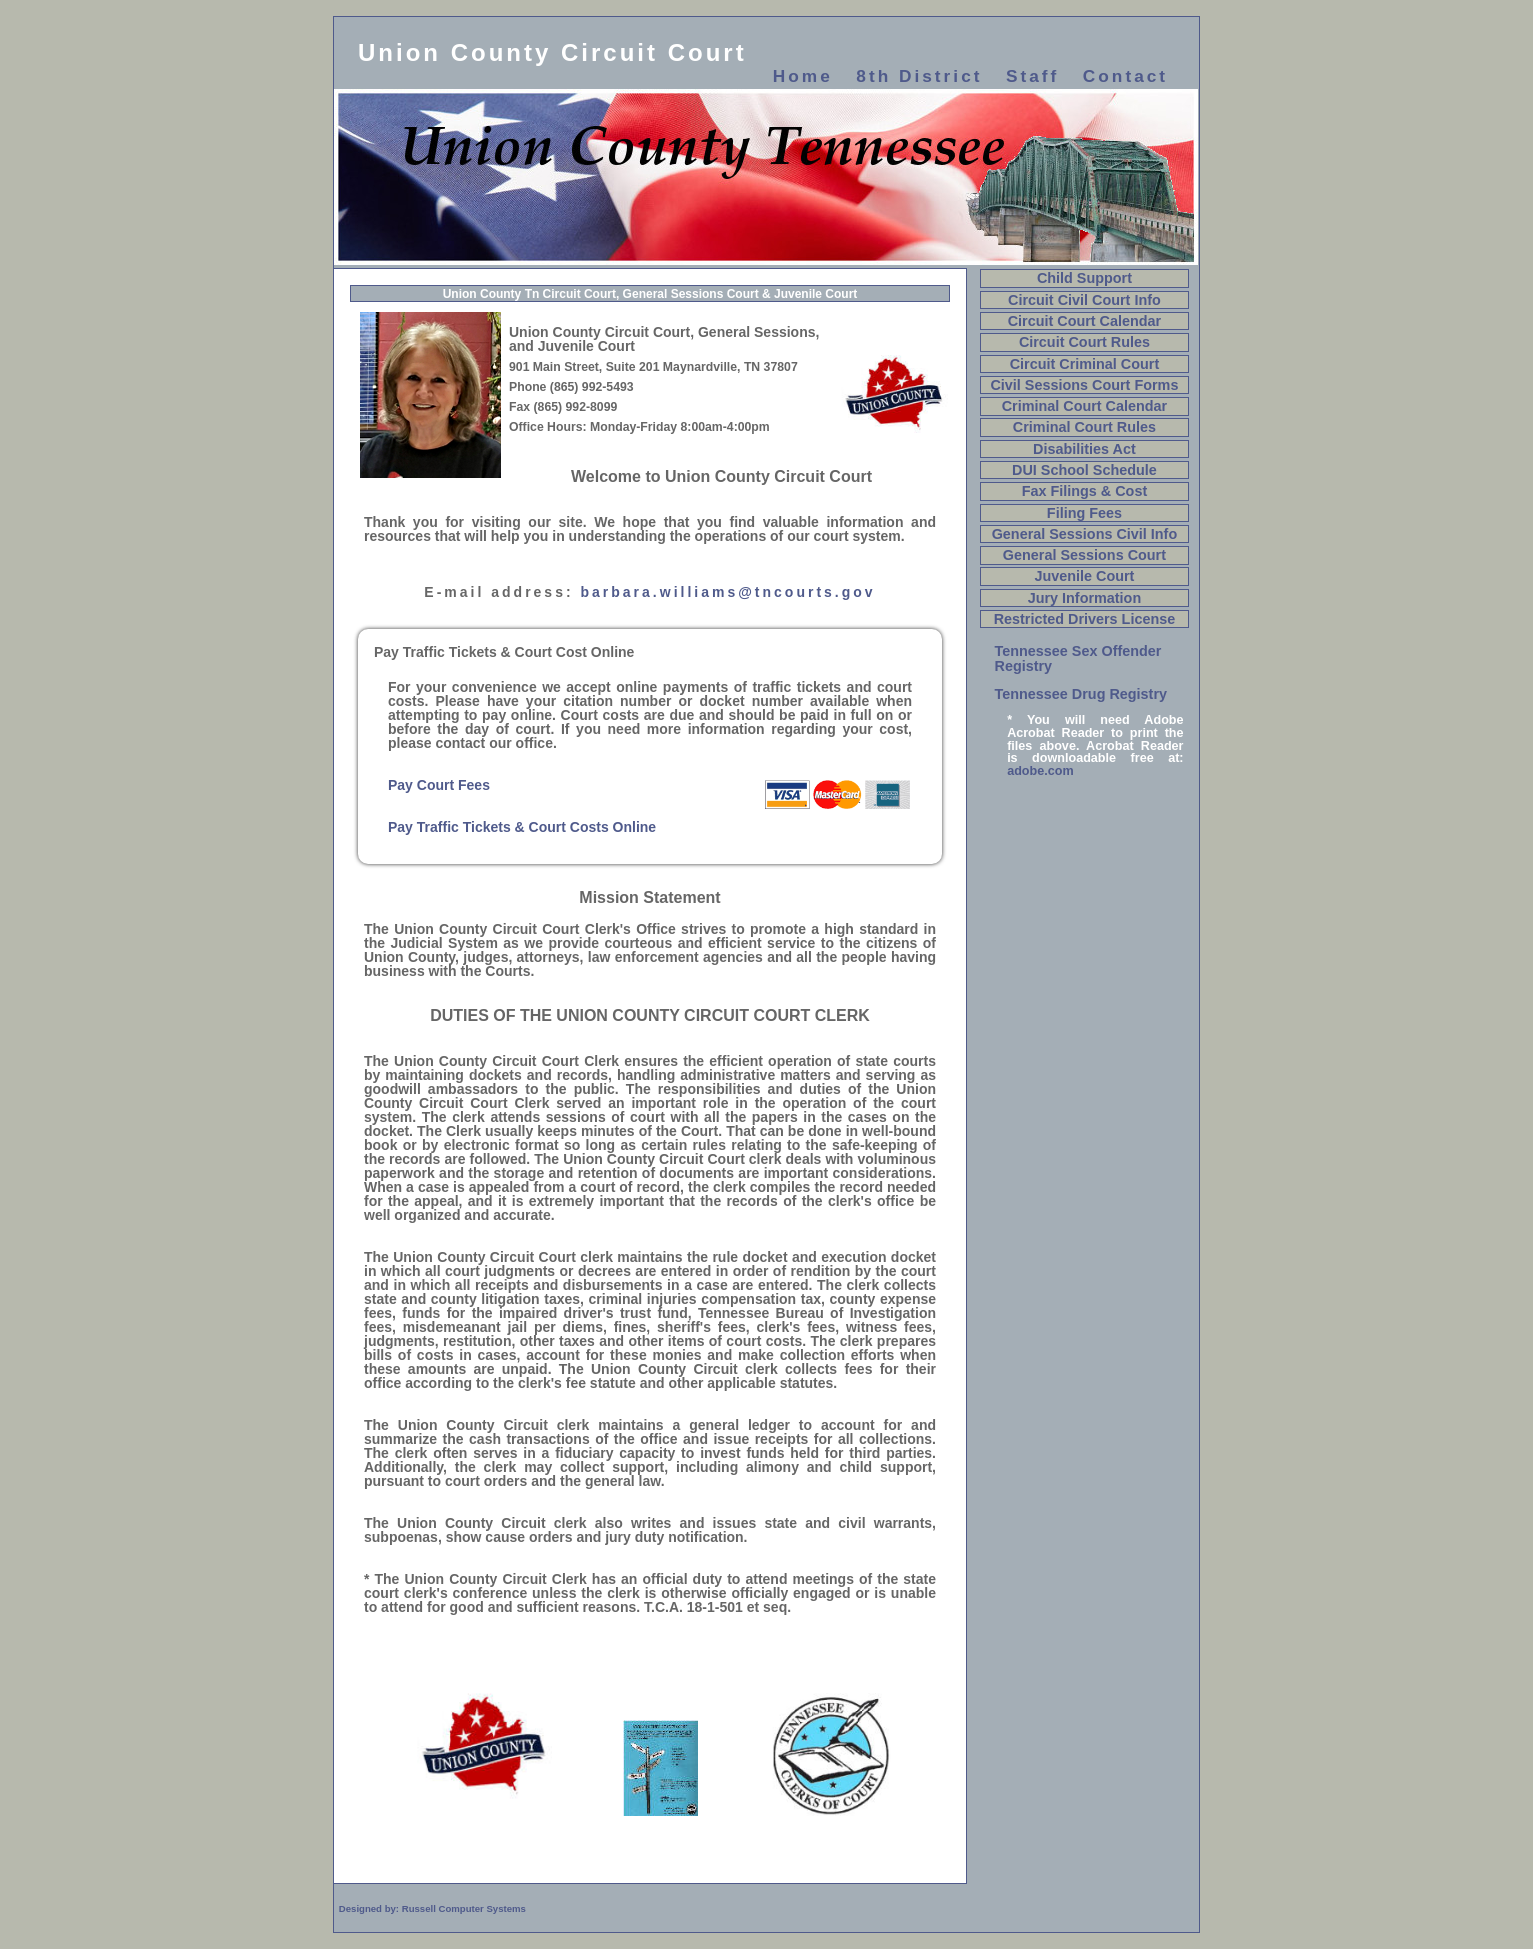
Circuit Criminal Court (1085, 364)
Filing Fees (1084, 513)
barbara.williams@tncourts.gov (728, 592)
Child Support (1084, 278)
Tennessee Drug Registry (1081, 694)
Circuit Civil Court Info (1084, 300)
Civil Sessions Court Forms (1084, 385)
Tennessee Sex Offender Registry (1078, 658)
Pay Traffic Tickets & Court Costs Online (522, 827)
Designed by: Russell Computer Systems (432, 1908)
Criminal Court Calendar (1085, 406)
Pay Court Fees (439, 785)
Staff (1032, 76)
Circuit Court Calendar (1085, 321)
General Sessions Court (1084, 555)
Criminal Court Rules (1084, 427)
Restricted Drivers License (1085, 619)
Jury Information (1085, 598)
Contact (1125, 76)
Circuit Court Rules (1084, 342)
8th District (919, 76)
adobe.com (1040, 771)
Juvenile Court (1084, 576)
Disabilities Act (1084, 449)
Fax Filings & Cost (1085, 491)
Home (803, 76)
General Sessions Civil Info (1085, 534)
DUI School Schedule (1084, 470)
